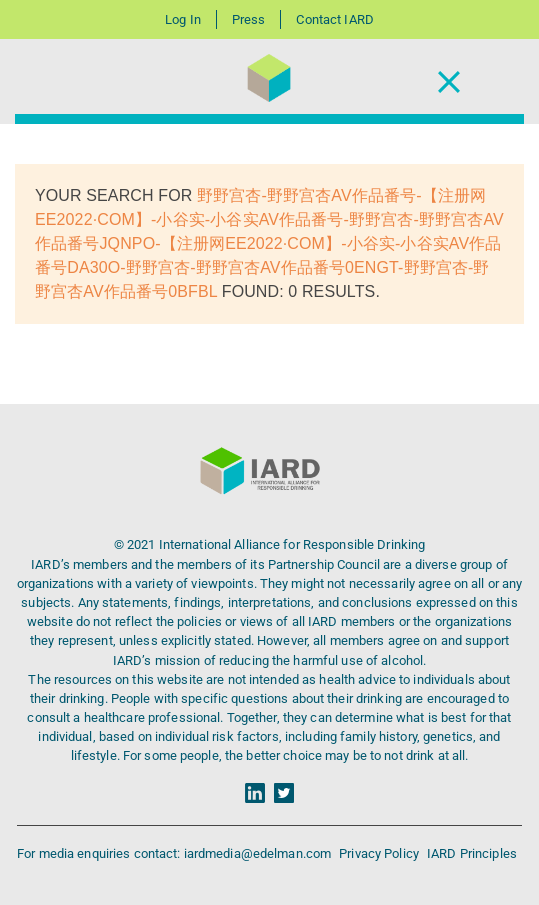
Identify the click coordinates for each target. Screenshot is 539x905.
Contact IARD (334, 19)
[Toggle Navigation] (449, 81)
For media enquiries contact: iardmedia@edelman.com (175, 853)
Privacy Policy (380, 853)
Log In (183, 19)
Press (249, 19)
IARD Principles (472, 853)
